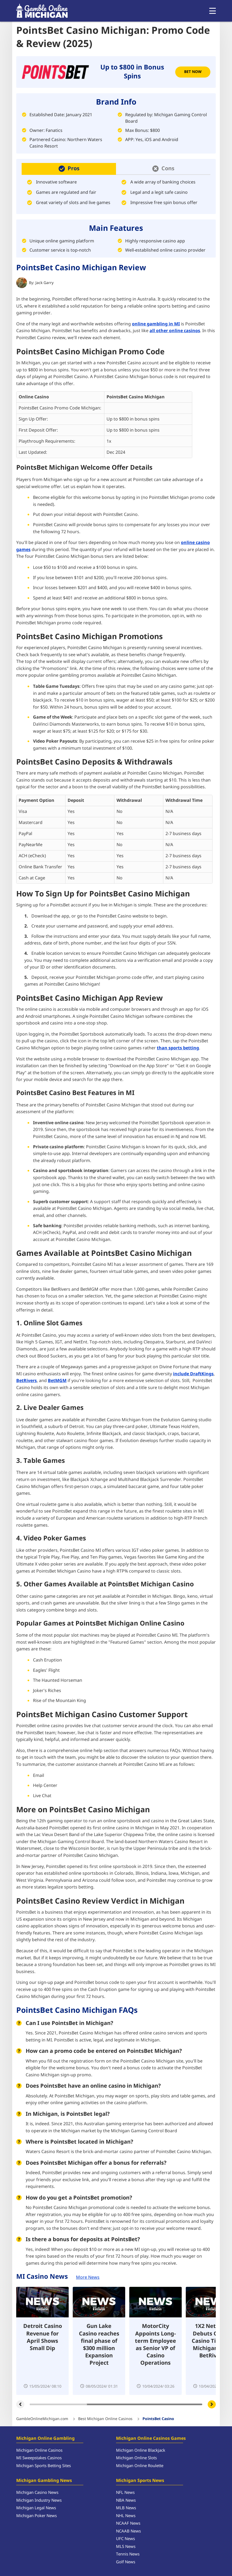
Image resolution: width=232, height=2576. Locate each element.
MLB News (126, 2508)
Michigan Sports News (140, 2480)
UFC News (125, 2539)
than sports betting (178, 1048)
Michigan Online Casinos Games (151, 2438)
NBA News (126, 2500)
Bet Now (193, 72)
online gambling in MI (156, 324)
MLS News (125, 2547)
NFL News (125, 2493)
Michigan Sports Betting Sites (43, 2466)
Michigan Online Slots (136, 2458)
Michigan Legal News (36, 2508)
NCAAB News (128, 2531)
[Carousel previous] (20, 2404)
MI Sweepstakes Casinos (39, 2458)
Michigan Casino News (37, 2493)
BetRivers (26, 1381)
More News (88, 2277)
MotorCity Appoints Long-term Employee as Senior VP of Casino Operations (155, 2345)
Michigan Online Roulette (139, 2466)
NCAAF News (128, 2523)
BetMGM (57, 1381)
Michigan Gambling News (44, 2480)
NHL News (125, 2516)
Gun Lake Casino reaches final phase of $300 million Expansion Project (99, 2345)
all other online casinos (175, 331)
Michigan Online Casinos (39, 2450)
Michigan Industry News (39, 2500)
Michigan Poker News (36, 2516)
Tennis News (128, 2554)
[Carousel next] (212, 2404)
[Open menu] (212, 11)
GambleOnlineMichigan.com (42, 2419)
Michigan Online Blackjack (140, 2450)
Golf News (125, 2562)
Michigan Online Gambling (45, 2438)
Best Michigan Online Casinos (105, 2419)
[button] (69, 169)
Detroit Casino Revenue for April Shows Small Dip (42, 2337)
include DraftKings (193, 1374)
